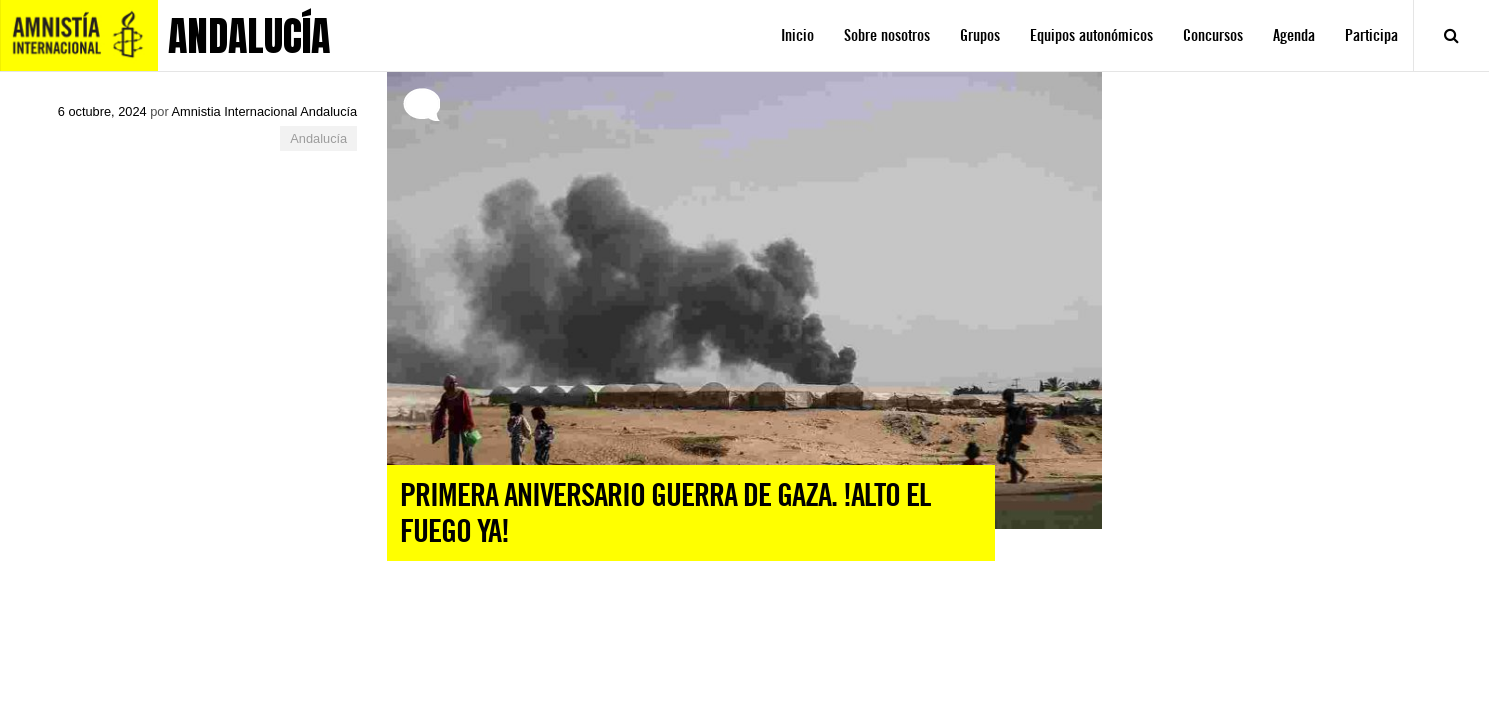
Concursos (1213, 35)
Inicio (797, 35)
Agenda (1294, 35)
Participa (1371, 35)
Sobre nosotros (887, 35)
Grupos (980, 35)
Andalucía (318, 138)
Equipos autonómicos (1091, 35)
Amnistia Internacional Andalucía (265, 111)
